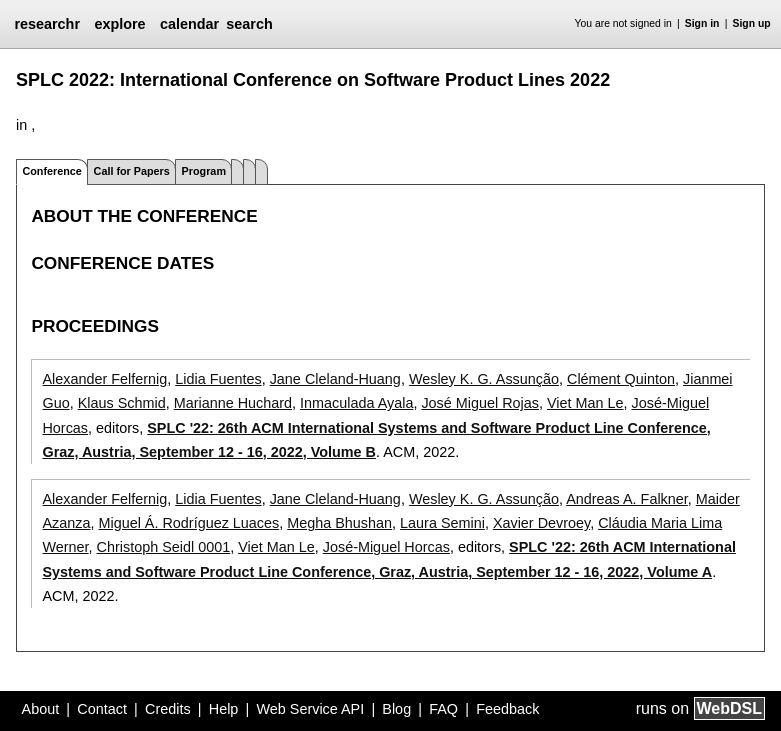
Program (204, 171)
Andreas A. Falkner (627, 499)
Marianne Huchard (233, 403)
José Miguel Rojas (480, 403)
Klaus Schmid (122, 403)
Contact (102, 709)
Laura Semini (442, 523)
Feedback (507, 709)
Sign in (702, 23)
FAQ (443, 709)
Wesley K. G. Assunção (484, 379)
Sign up (752, 23)
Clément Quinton (621, 379)
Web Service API (310, 709)
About (41, 709)
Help (224, 709)
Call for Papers (132, 171)
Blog (396, 709)
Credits (168, 709)
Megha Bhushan (339, 523)
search (249, 24)
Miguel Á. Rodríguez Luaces (188, 523)
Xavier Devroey (541, 523)
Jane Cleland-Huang (335, 379)
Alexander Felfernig (104, 379)
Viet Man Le (585, 403)
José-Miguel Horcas (386, 547)
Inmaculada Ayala (356, 403)
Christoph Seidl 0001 (164, 547)
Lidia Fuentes (218, 379)
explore (119, 24)
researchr (47, 24)
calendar (189, 24)
